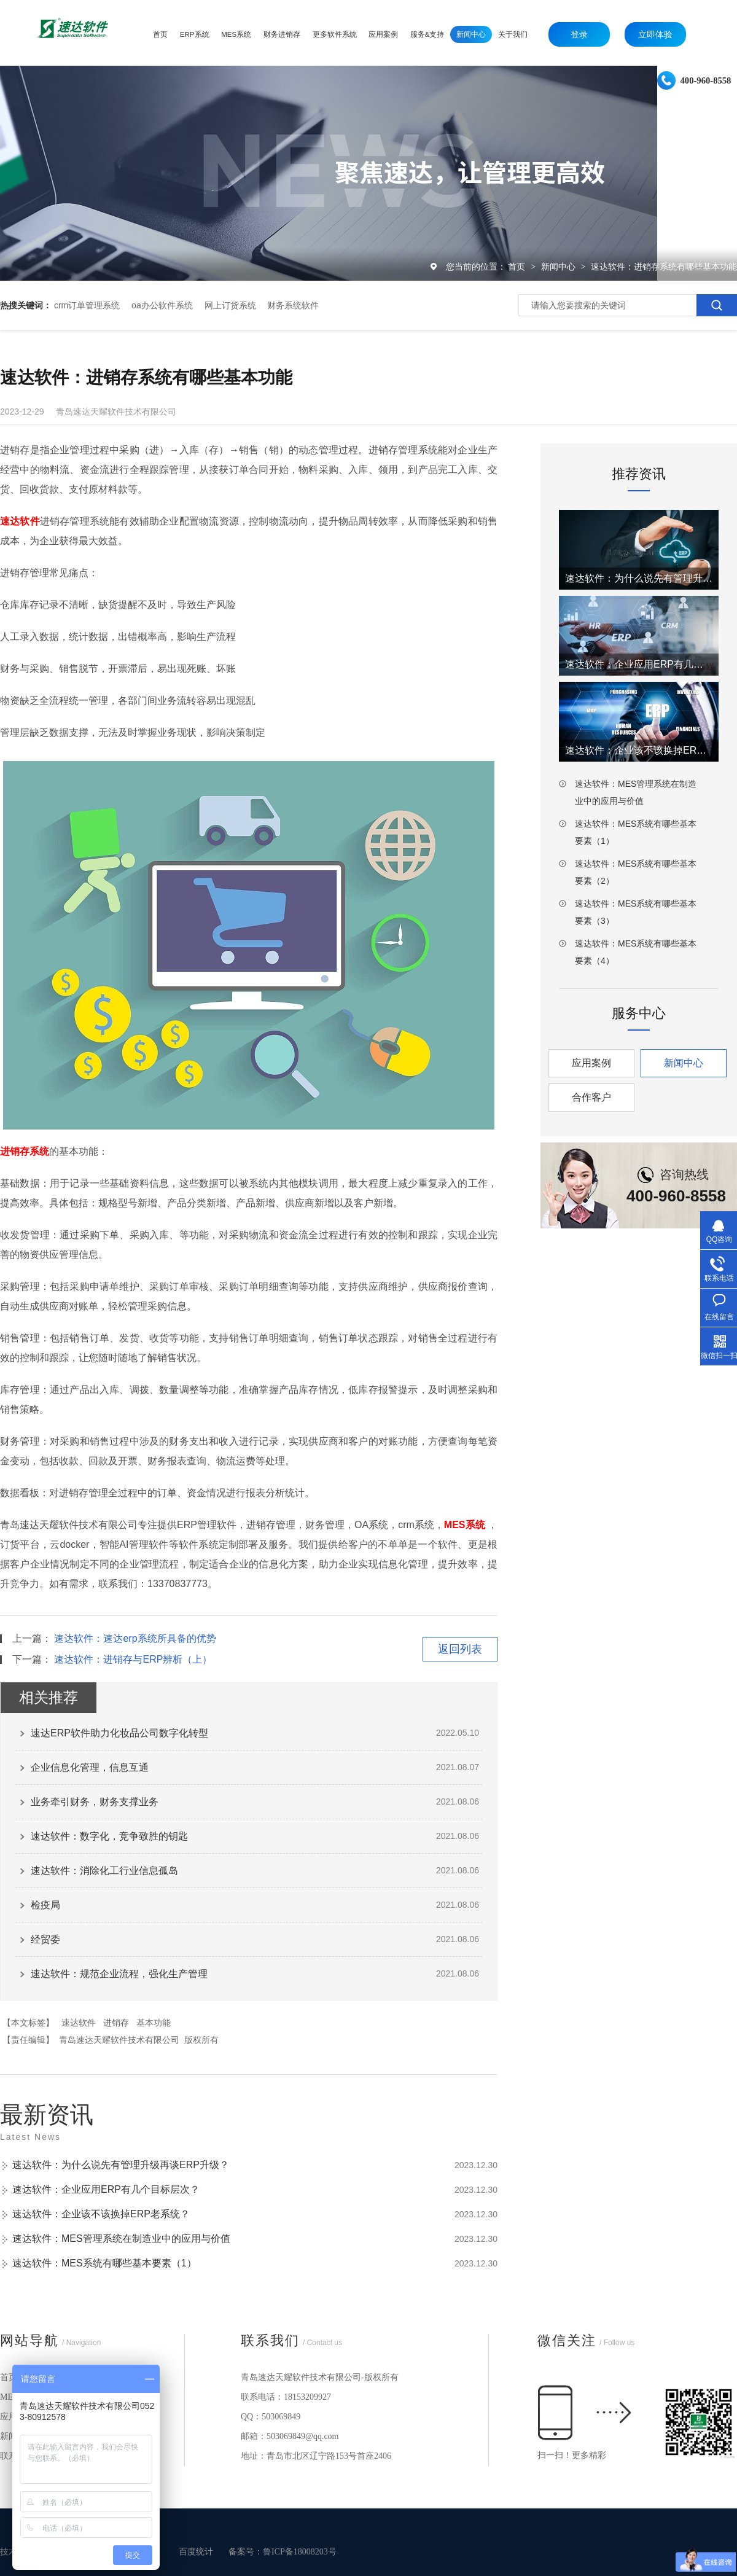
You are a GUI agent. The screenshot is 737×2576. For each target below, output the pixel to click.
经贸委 (45, 1939)
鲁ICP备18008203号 (300, 2551)
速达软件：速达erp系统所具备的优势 (135, 1638)
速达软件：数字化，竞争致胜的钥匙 (109, 1836)
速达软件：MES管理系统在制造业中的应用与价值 (121, 2238)
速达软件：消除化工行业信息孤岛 (104, 1870)
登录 (579, 34)
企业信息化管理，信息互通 (90, 1767)
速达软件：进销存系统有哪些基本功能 (664, 266)
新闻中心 (559, 266)
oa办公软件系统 (162, 305)
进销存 (116, 2023)
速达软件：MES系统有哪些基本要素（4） (635, 952)
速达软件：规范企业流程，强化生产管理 (119, 1974)
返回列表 (460, 1649)
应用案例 (591, 1063)
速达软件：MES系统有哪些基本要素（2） (635, 872)
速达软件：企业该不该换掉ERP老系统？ (101, 2214)
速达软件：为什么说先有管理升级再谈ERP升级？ (120, 2165)
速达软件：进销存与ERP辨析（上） (133, 1659)
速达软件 (78, 2023)
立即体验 (655, 34)
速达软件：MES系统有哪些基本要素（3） (635, 912)
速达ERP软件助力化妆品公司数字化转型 (119, 1733)
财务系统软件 (293, 305)
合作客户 (591, 1097)
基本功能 (153, 2023)
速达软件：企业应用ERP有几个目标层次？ (106, 2189)
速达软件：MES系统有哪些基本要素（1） (104, 2263)
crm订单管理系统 (87, 305)
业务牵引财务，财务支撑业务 (94, 1802)
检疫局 (45, 1905)
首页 (518, 266)
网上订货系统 (230, 305)
